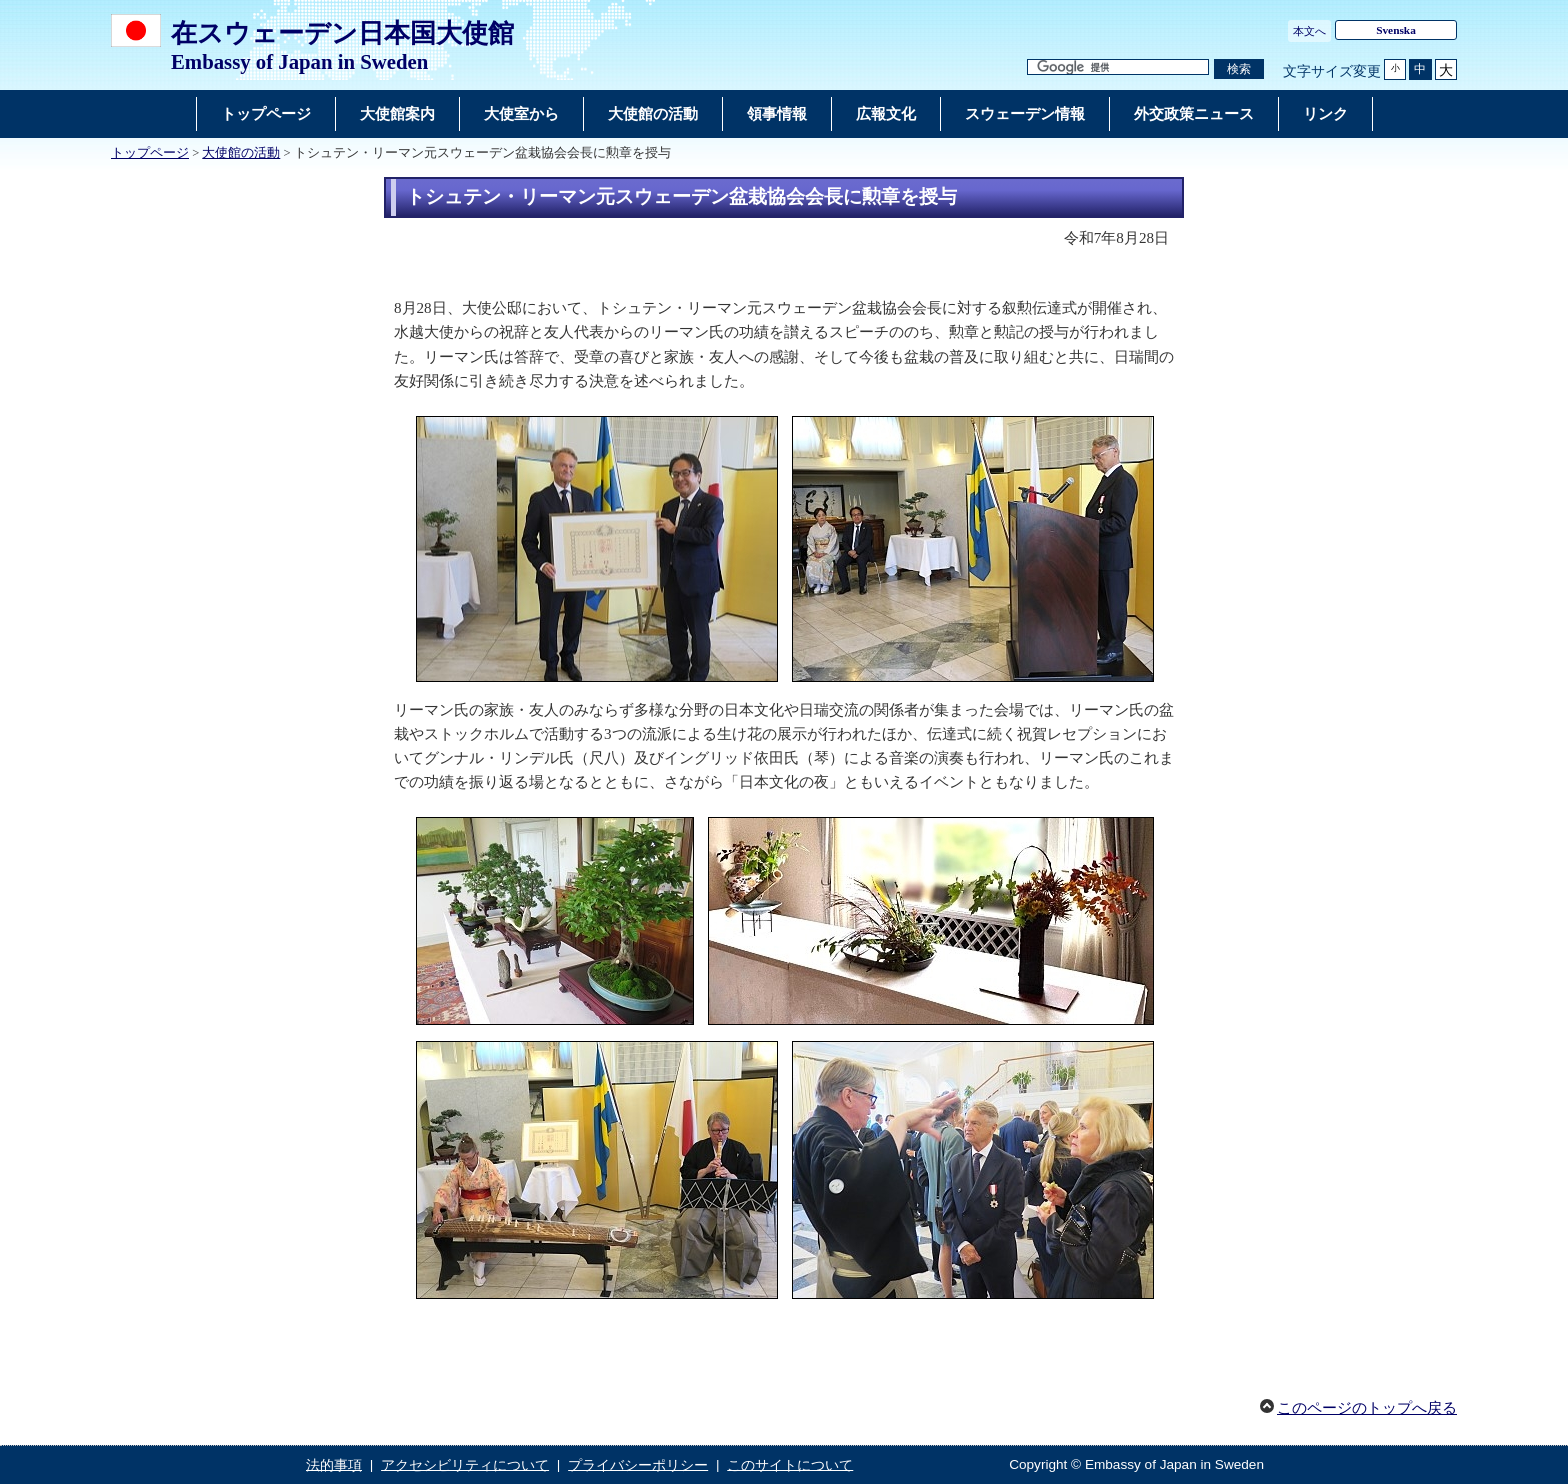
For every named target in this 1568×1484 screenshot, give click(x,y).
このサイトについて (790, 1464)
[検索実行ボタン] (1239, 69)
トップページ (150, 153)
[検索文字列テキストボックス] (1118, 67)
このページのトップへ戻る (1367, 1408)
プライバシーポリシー (638, 1464)
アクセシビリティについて (465, 1464)
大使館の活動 (241, 153)
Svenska (1396, 30)
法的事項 (334, 1464)
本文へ (1309, 31)
